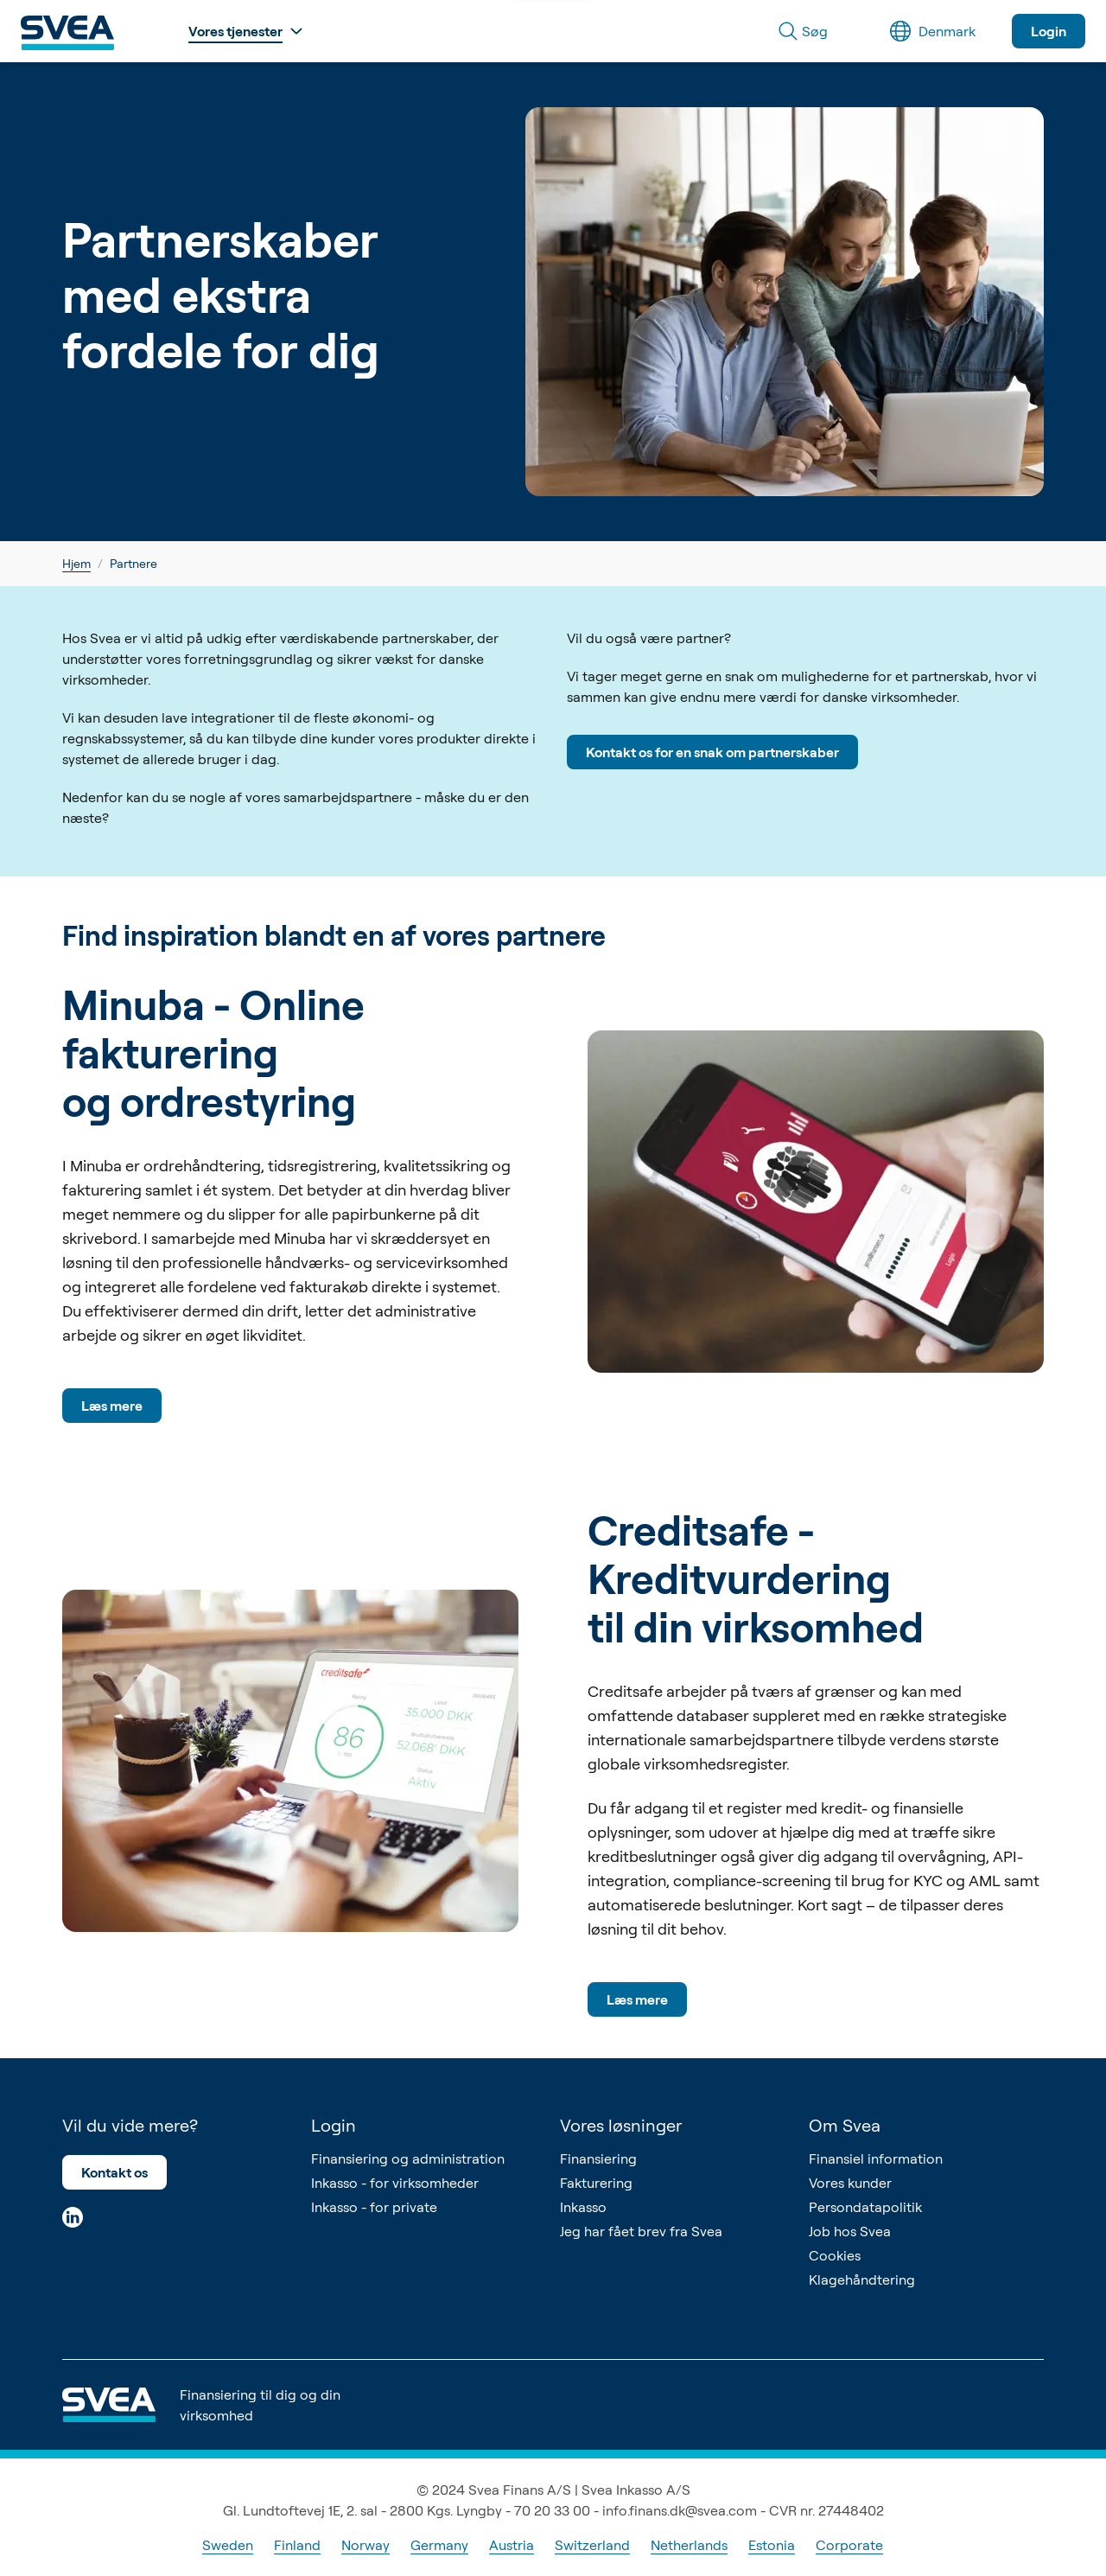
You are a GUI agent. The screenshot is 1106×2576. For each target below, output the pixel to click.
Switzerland (592, 2545)
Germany (439, 2545)
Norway (365, 2545)
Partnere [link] (133, 563)
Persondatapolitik (865, 2207)
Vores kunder (850, 2182)
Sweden (227, 2545)
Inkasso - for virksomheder (395, 2182)
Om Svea (844, 2125)
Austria (511, 2545)
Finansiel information (876, 2158)
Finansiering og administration (408, 2158)
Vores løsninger (621, 2125)
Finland (297, 2545)
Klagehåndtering (862, 2279)
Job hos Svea (850, 2231)
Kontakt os (114, 2172)
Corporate (849, 2545)
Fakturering (596, 2182)
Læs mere (112, 1405)
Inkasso (583, 2207)
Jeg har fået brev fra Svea (641, 2231)
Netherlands (689, 2545)
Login (1048, 31)
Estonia (771, 2545)
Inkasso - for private (374, 2207)
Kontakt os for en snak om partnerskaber (712, 752)
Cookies (835, 2255)
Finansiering (598, 2158)
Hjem (76, 563)
